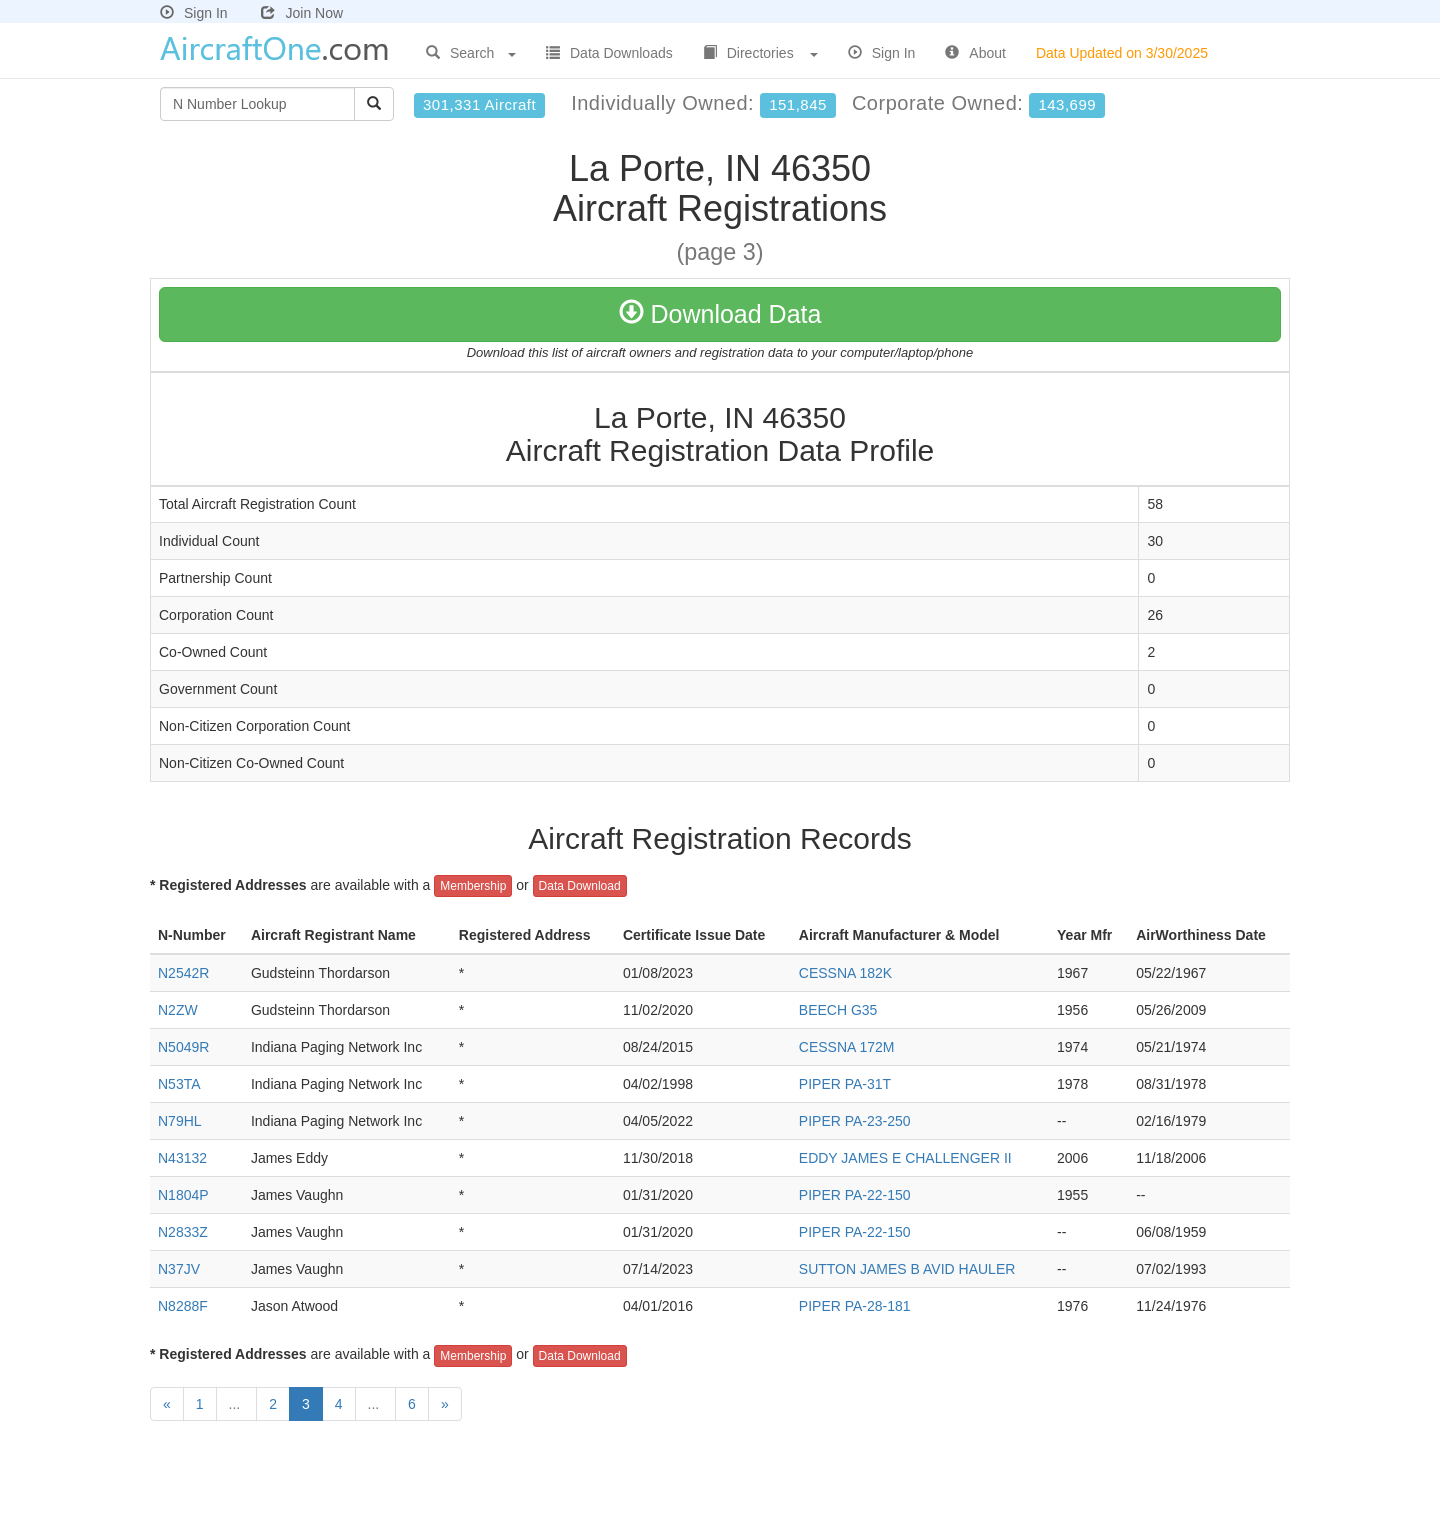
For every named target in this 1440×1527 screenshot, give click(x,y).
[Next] (445, 1404)
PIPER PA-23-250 (855, 1121)
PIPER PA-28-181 (855, 1306)
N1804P (183, 1195)
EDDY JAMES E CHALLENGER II (905, 1158)
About (975, 53)
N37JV (179, 1269)
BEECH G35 (838, 1010)
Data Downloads (609, 53)
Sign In (194, 13)
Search (471, 53)
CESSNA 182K (845, 973)
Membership (473, 886)
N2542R (183, 973)
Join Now (302, 13)
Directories (760, 53)
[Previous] (167, 1404)
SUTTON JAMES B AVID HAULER (907, 1269)
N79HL (180, 1121)
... (237, 1404)
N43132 (182, 1158)
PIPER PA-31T (845, 1084)
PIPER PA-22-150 (855, 1195)
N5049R (183, 1047)
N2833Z (183, 1232)
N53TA (179, 1084)
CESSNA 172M (847, 1047)
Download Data (720, 314)
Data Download (580, 886)
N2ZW (178, 1010)
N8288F (183, 1306)
